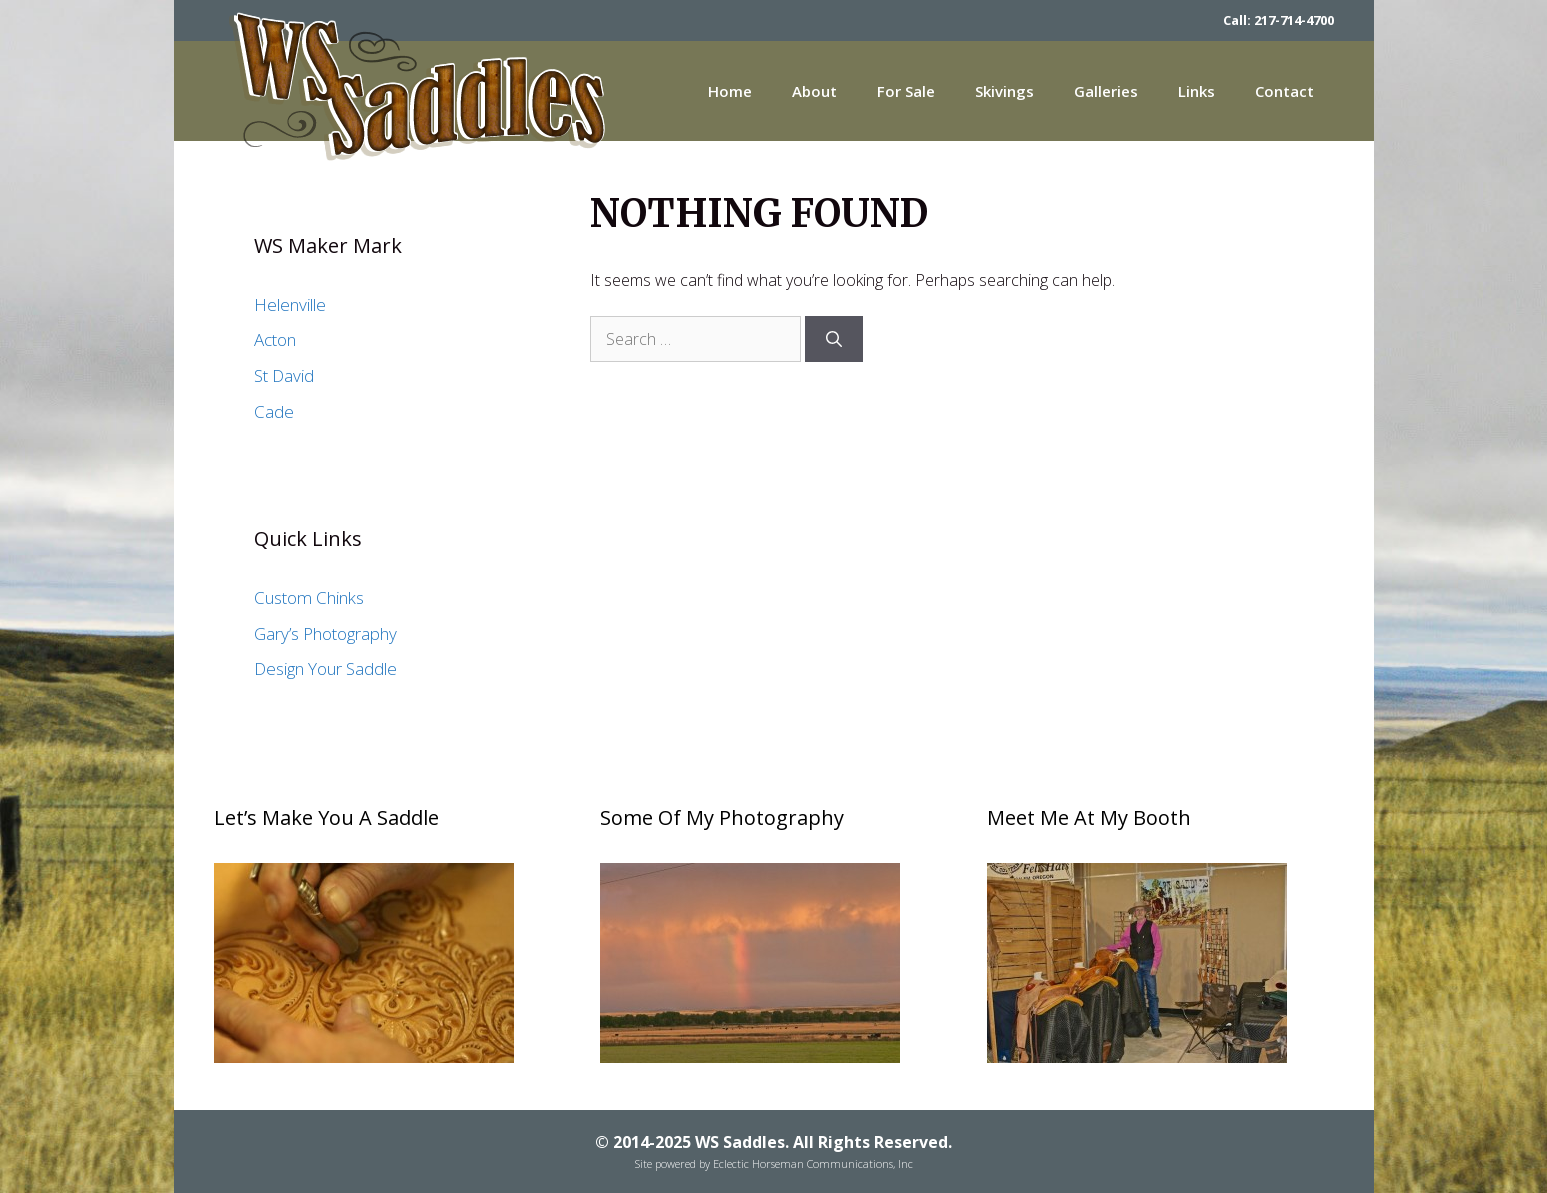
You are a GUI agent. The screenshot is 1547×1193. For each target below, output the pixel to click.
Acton (275, 339)
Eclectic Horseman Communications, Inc (813, 1163)
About (814, 91)
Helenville (290, 304)
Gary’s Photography (325, 633)
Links (1196, 91)
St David (284, 375)
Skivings (1004, 91)
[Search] (834, 339)
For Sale (906, 91)
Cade (274, 411)
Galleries (1106, 91)
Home (730, 91)
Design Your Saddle (325, 668)
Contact (1284, 91)
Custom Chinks (309, 597)
